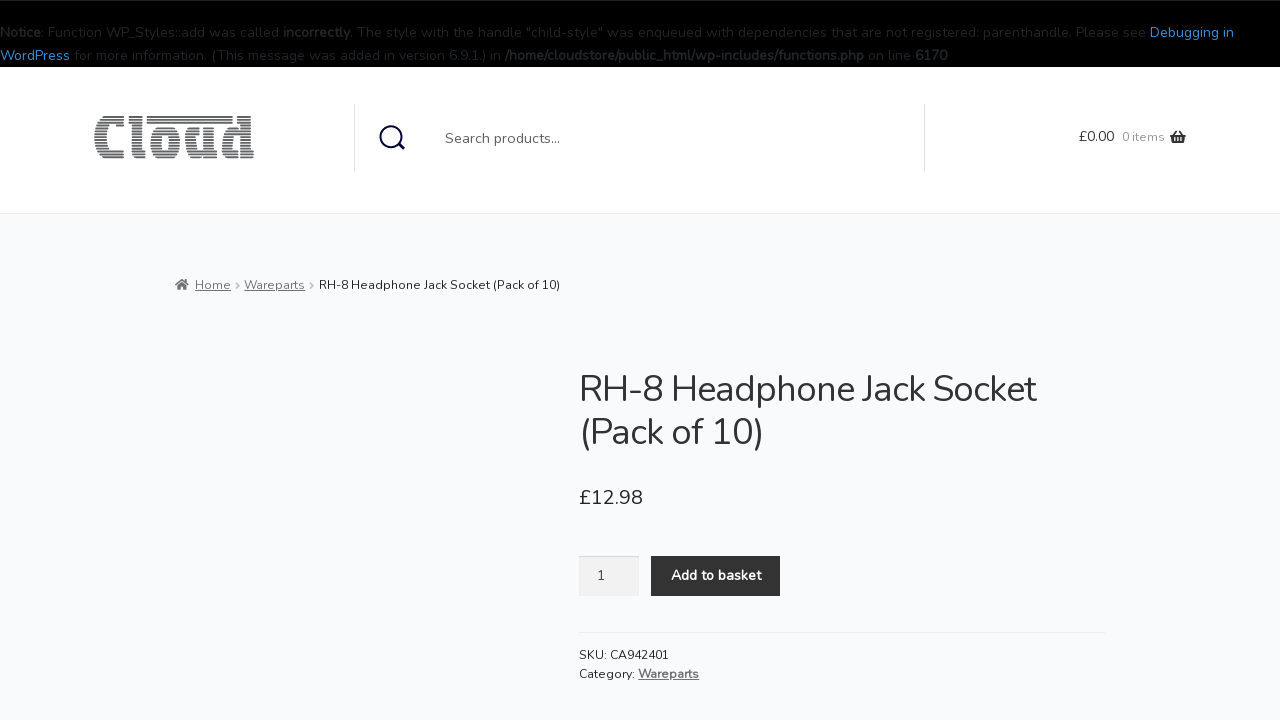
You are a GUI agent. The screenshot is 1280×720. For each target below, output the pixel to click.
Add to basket (716, 575)
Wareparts (274, 285)
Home (213, 285)
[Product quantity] (608, 576)
